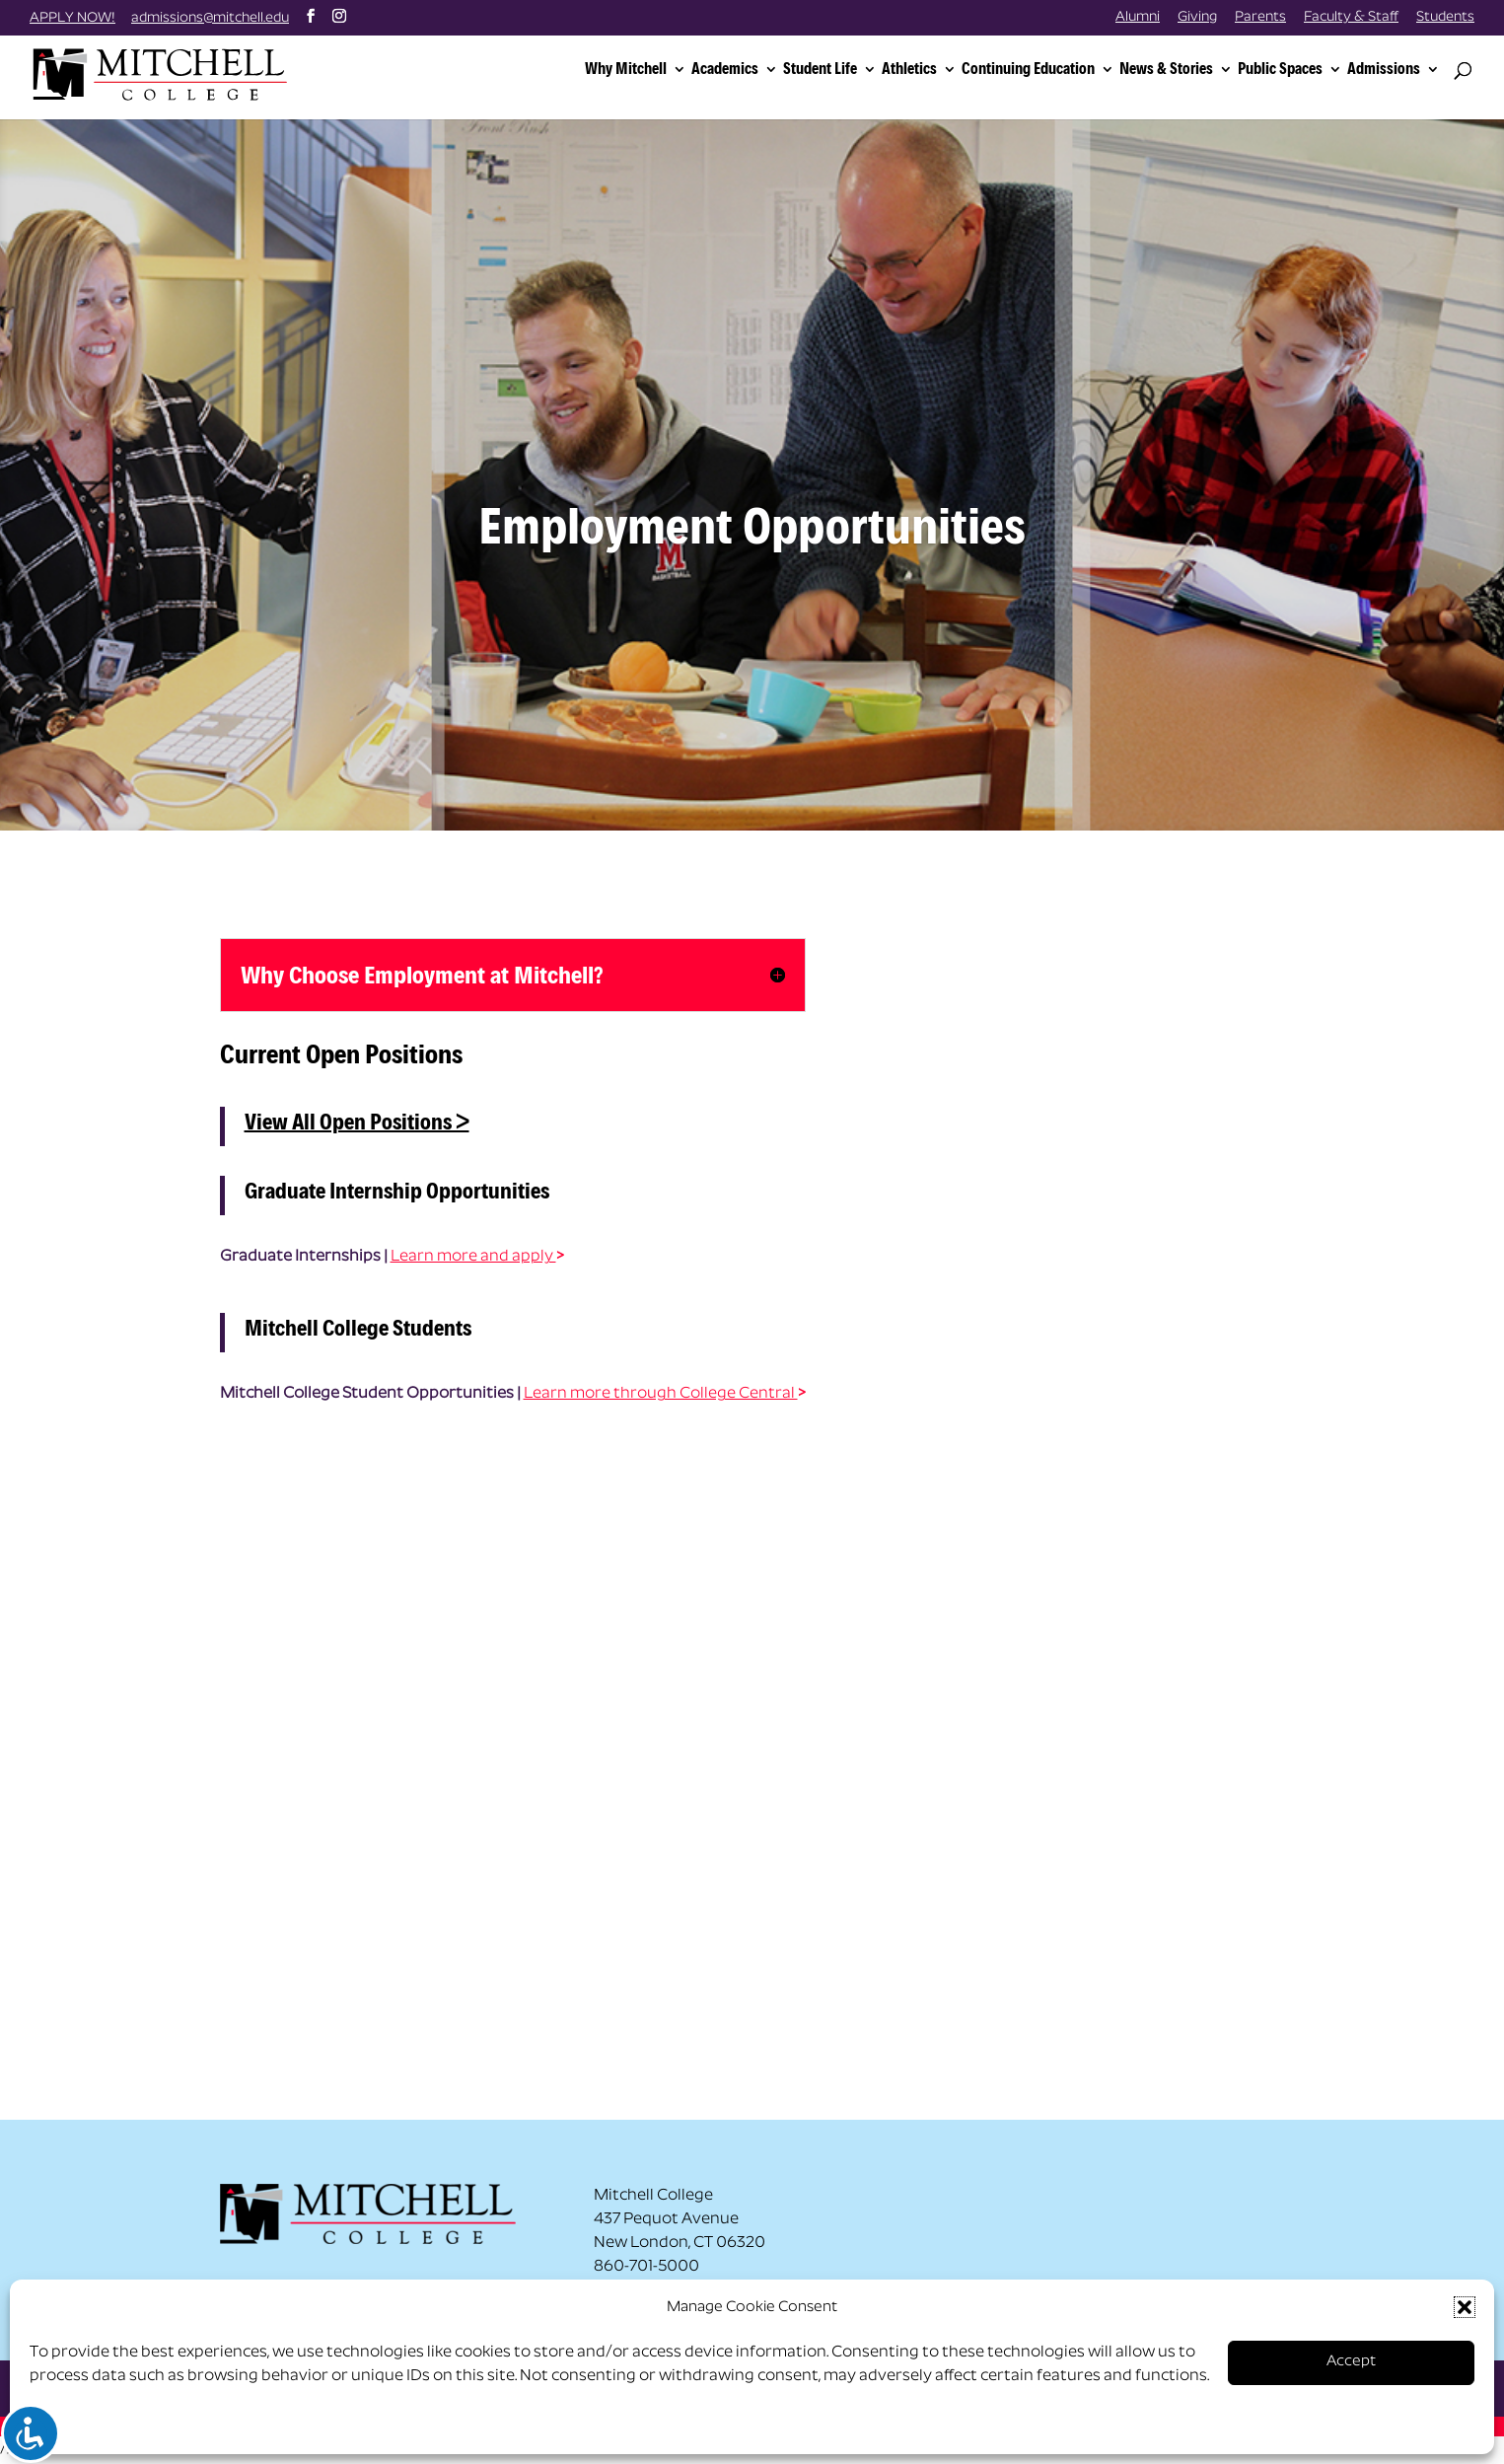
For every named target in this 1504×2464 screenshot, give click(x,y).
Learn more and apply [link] (473, 1257)
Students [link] (1445, 18)
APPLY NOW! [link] (72, 18)
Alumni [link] (1137, 18)
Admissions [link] (1383, 69)
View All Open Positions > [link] (357, 1121)
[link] (180, 72)
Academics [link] (724, 69)
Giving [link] (1197, 18)
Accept (1351, 2362)
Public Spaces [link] (1280, 69)
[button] (1464, 2307)
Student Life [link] (820, 69)
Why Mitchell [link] (626, 69)
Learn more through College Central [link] (661, 1394)
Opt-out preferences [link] (107, 2425)
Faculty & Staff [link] (1351, 18)
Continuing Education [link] (1028, 69)
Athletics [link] (909, 69)
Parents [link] (1260, 18)
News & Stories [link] (1166, 69)
